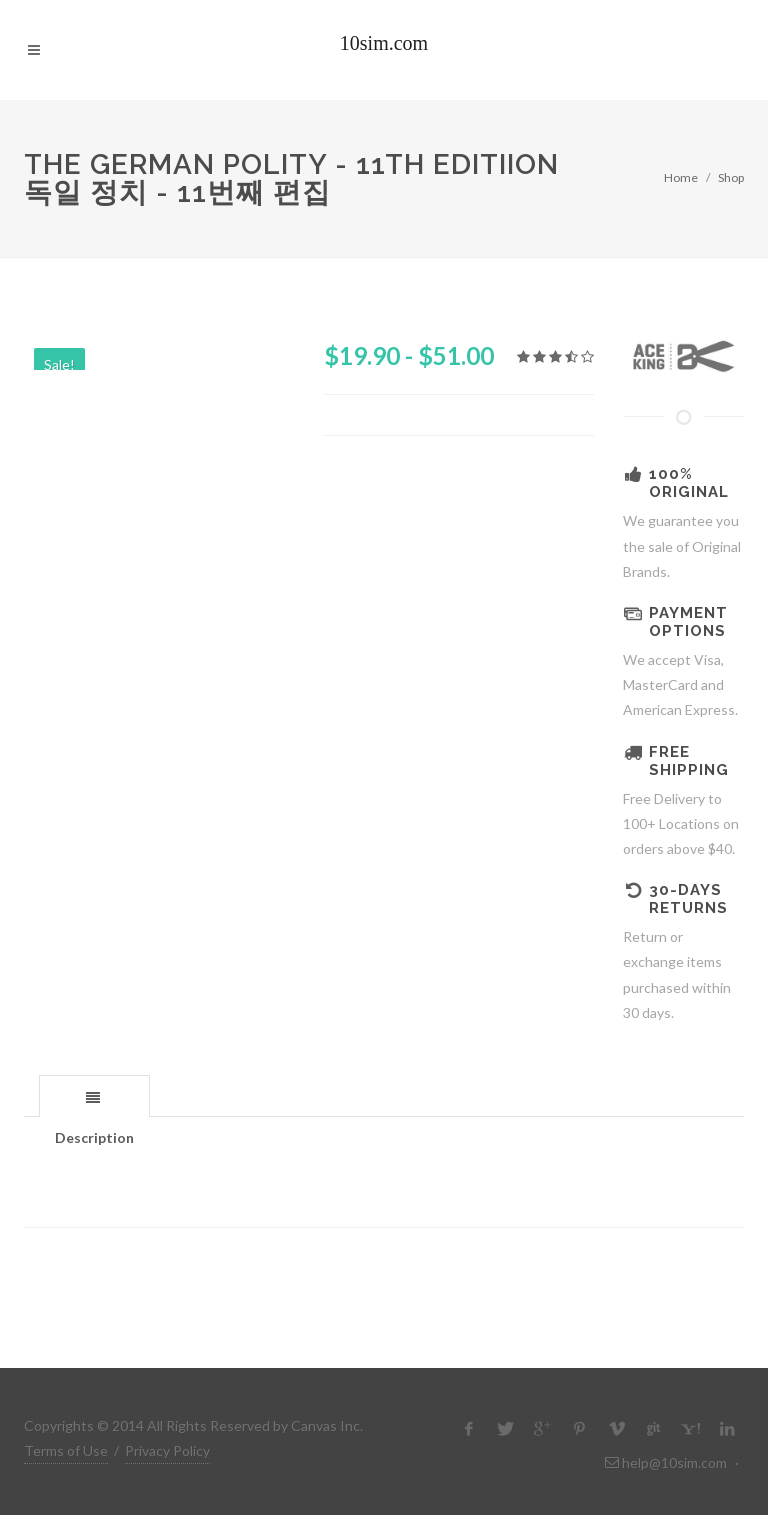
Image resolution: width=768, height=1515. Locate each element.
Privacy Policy (167, 1450)
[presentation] (94, 1097)
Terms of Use (66, 1450)
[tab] (94, 1095)
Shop (731, 177)
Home (681, 177)
